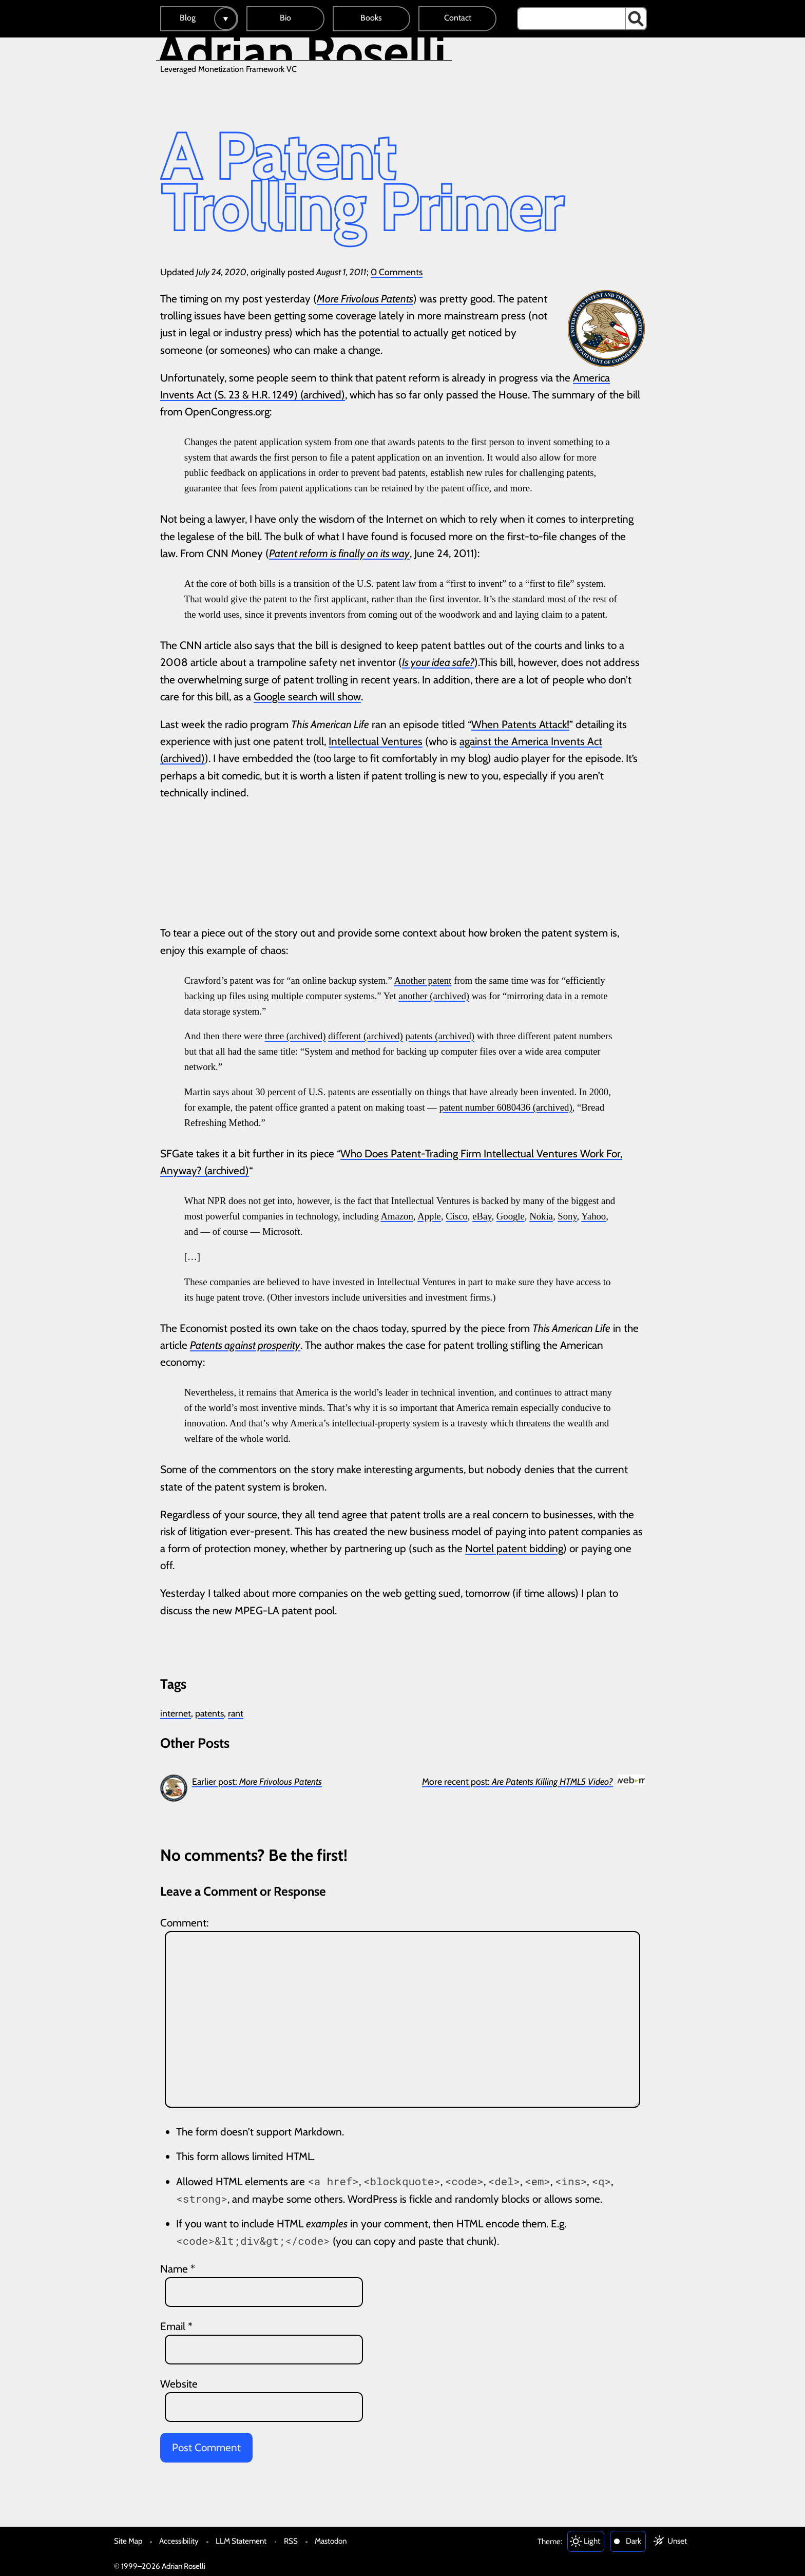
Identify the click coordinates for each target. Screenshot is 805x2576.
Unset (677, 2541)
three (274, 1036)
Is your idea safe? (438, 662)
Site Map (128, 2541)
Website (179, 2383)
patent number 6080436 (484, 1107)
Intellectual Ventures (376, 741)
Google (510, 1216)
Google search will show (307, 696)
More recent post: (517, 1781)
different (344, 1036)
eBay (481, 1216)
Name (177, 2268)
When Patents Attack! (520, 724)
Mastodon (331, 2541)
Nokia (541, 1216)
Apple (429, 1216)
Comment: (184, 1922)
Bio (285, 18)
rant (235, 1713)
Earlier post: (257, 1781)
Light (592, 2541)
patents (419, 1036)
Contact (457, 18)
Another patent (423, 980)
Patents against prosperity (245, 1345)
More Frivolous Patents (365, 298)
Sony (567, 1216)
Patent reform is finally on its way (339, 553)
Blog (188, 18)
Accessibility (179, 2541)
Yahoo (593, 1216)
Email (176, 2326)
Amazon (396, 1216)
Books (371, 18)
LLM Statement (241, 2541)
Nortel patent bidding (514, 1548)
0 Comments (397, 271)
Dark (633, 2541)
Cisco (457, 1216)
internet (175, 1713)
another (412, 995)
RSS (291, 2541)
